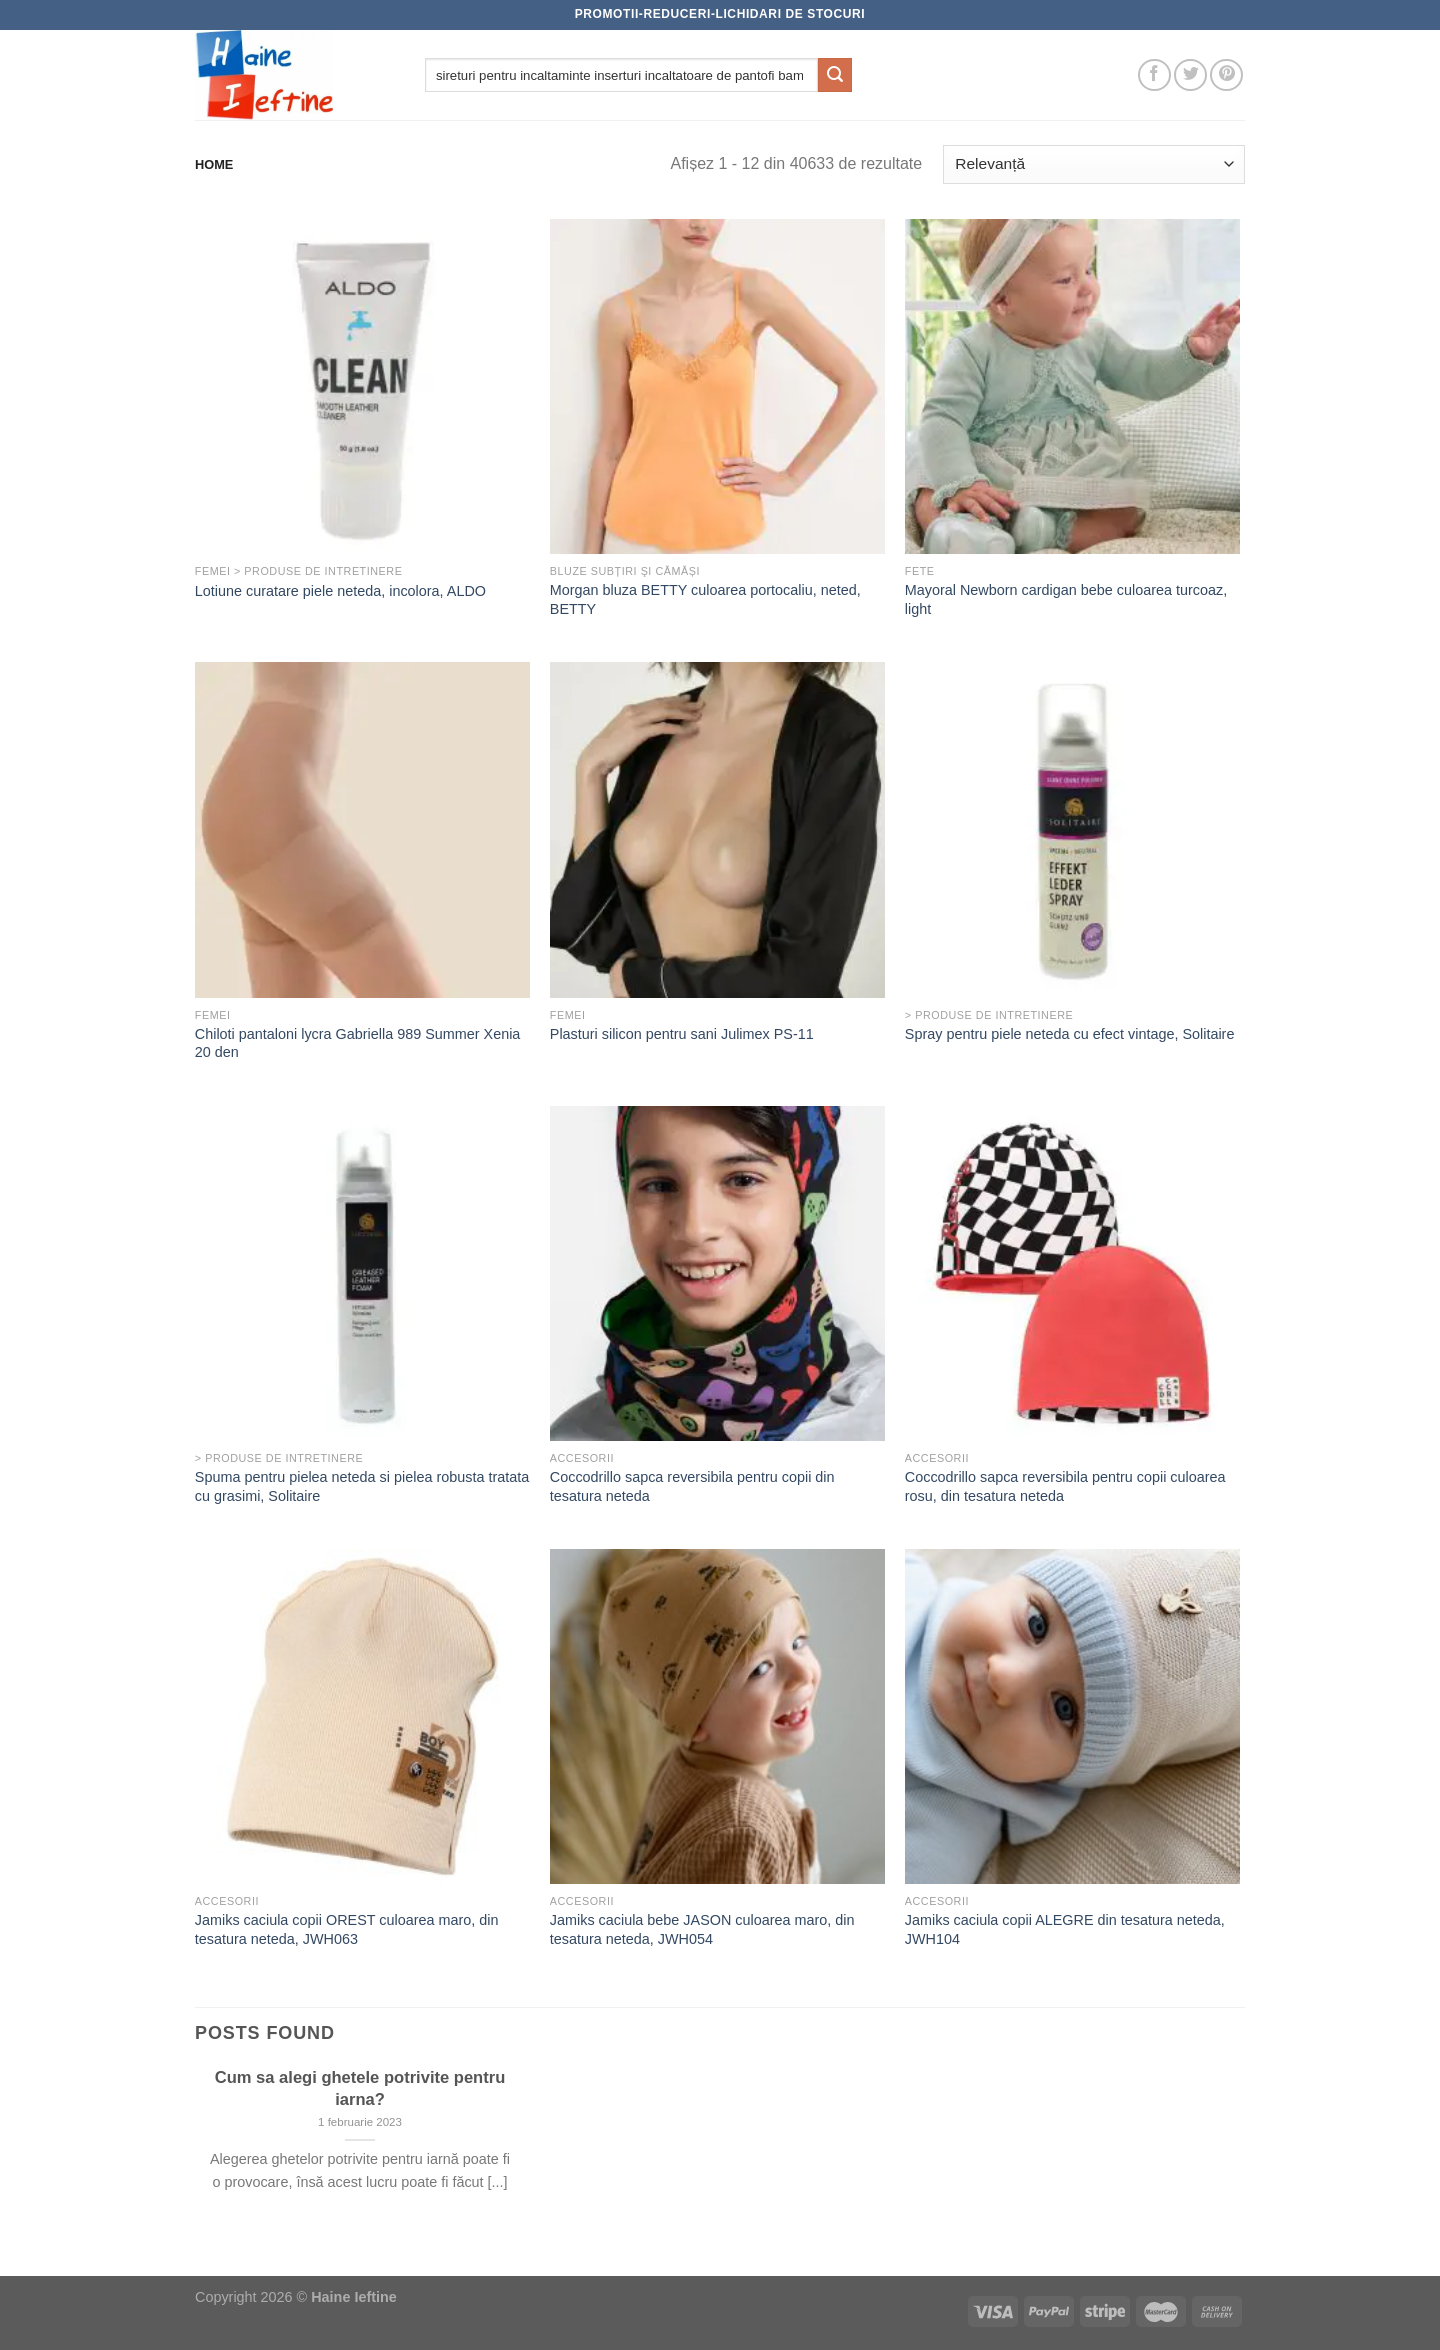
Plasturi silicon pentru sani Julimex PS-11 (682, 1034)
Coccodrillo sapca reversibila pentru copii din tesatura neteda (692, 1486)
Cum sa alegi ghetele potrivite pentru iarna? (360, 2088)
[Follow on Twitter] (1190, 75)
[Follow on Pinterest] (1226, 75)
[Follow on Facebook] (1154, 75)
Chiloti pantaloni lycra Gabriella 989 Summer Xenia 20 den (358, 1043)
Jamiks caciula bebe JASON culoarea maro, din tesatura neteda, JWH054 (702, 1929)
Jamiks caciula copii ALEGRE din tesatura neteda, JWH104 (1065, 1929)
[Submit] (835, 75)
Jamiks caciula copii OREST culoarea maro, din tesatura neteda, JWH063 (347, 1929)
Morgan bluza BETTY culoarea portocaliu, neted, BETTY (705, 599)
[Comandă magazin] (1094, 164)
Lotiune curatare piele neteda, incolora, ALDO (340, 591)
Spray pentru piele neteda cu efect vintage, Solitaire (1070, 1034)
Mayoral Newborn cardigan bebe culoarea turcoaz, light (1066, 599)
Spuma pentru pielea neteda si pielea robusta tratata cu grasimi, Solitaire (362, 1486)
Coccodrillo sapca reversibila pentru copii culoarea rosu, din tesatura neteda (1065, 1486)
